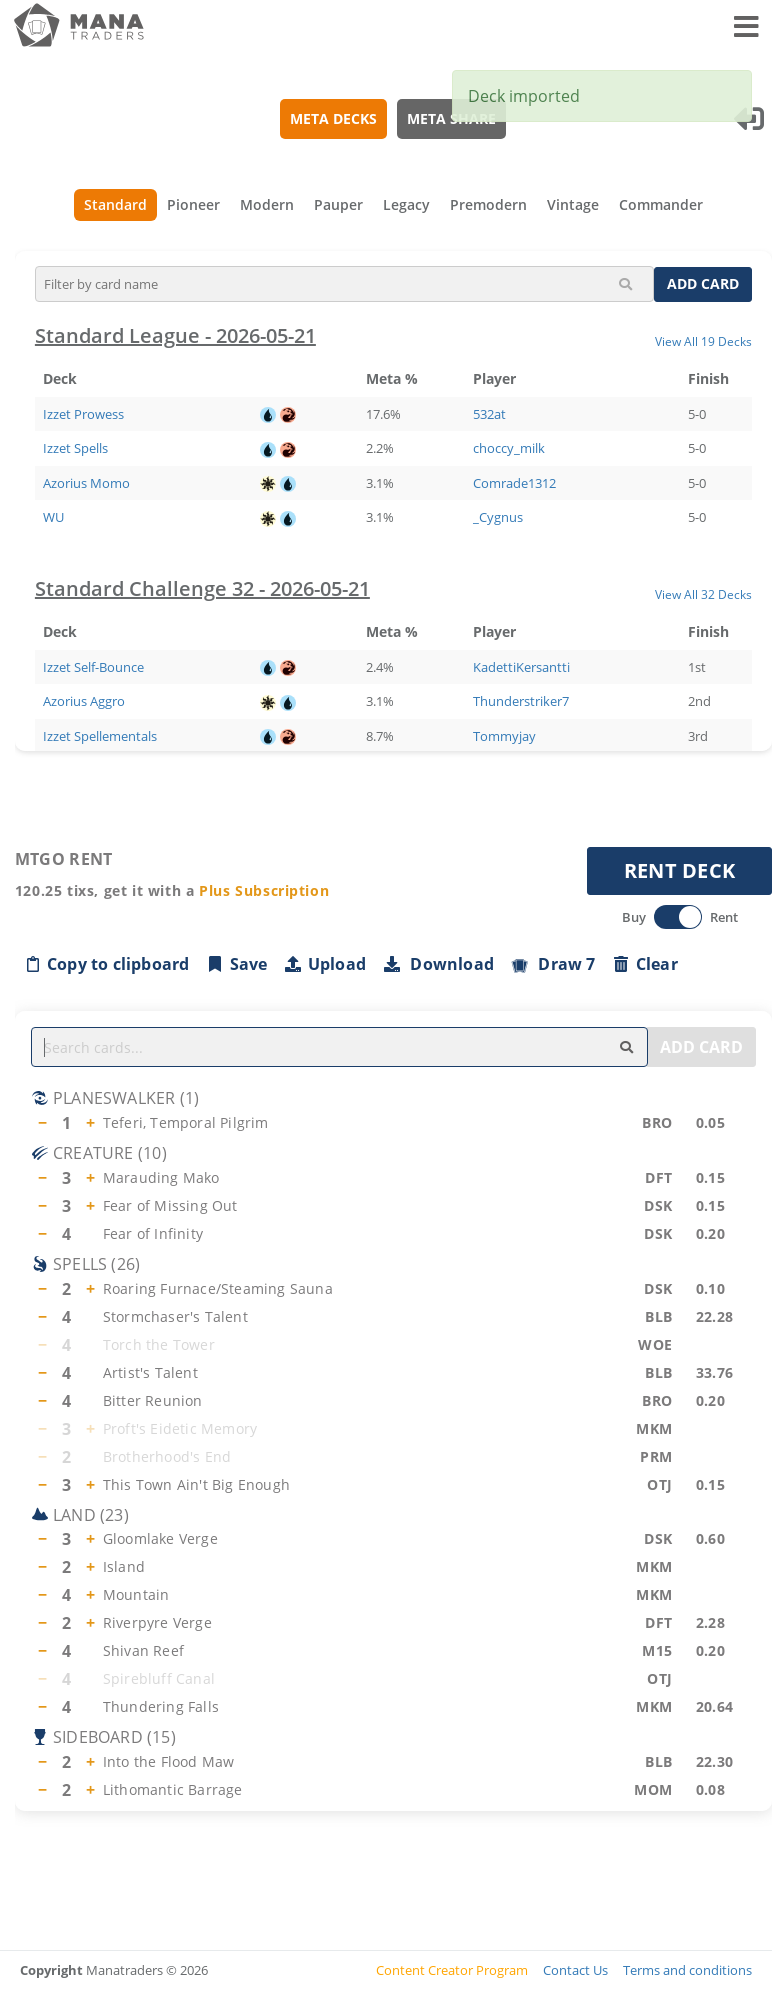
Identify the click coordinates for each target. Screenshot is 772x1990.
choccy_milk (509, 448)
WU (53, 517)
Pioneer (193, 204)
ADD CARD (703, 283)
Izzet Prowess (83, 414)
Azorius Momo (86, 483)
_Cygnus (498, 517)
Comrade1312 (514, 483)
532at (489, 414)
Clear (645, 964)
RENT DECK (680, 870)
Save (237, 964)
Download (438, 964)
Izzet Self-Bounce (93, 667)
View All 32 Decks (703, 594)
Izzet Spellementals (100, 736)
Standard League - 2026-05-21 (175, 335)
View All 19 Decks (703, 341)
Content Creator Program (452, 1970)
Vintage (573, 204)
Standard (115, 204)
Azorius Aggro (84, 701)
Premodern (488, 204)
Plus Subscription (264, 890)
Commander (661, 204)
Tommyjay (504, 736)
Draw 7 (553, 964)
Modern (267, 204)
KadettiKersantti (521, 667)
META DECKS (334, 118)
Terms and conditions (687, 1970)
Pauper (338, 204)
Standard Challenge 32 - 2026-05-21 (202, 588)
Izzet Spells (75, 448)
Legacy (406, 204)
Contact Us (575, 1970)
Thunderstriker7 (521, 701)
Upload (325, 964)
